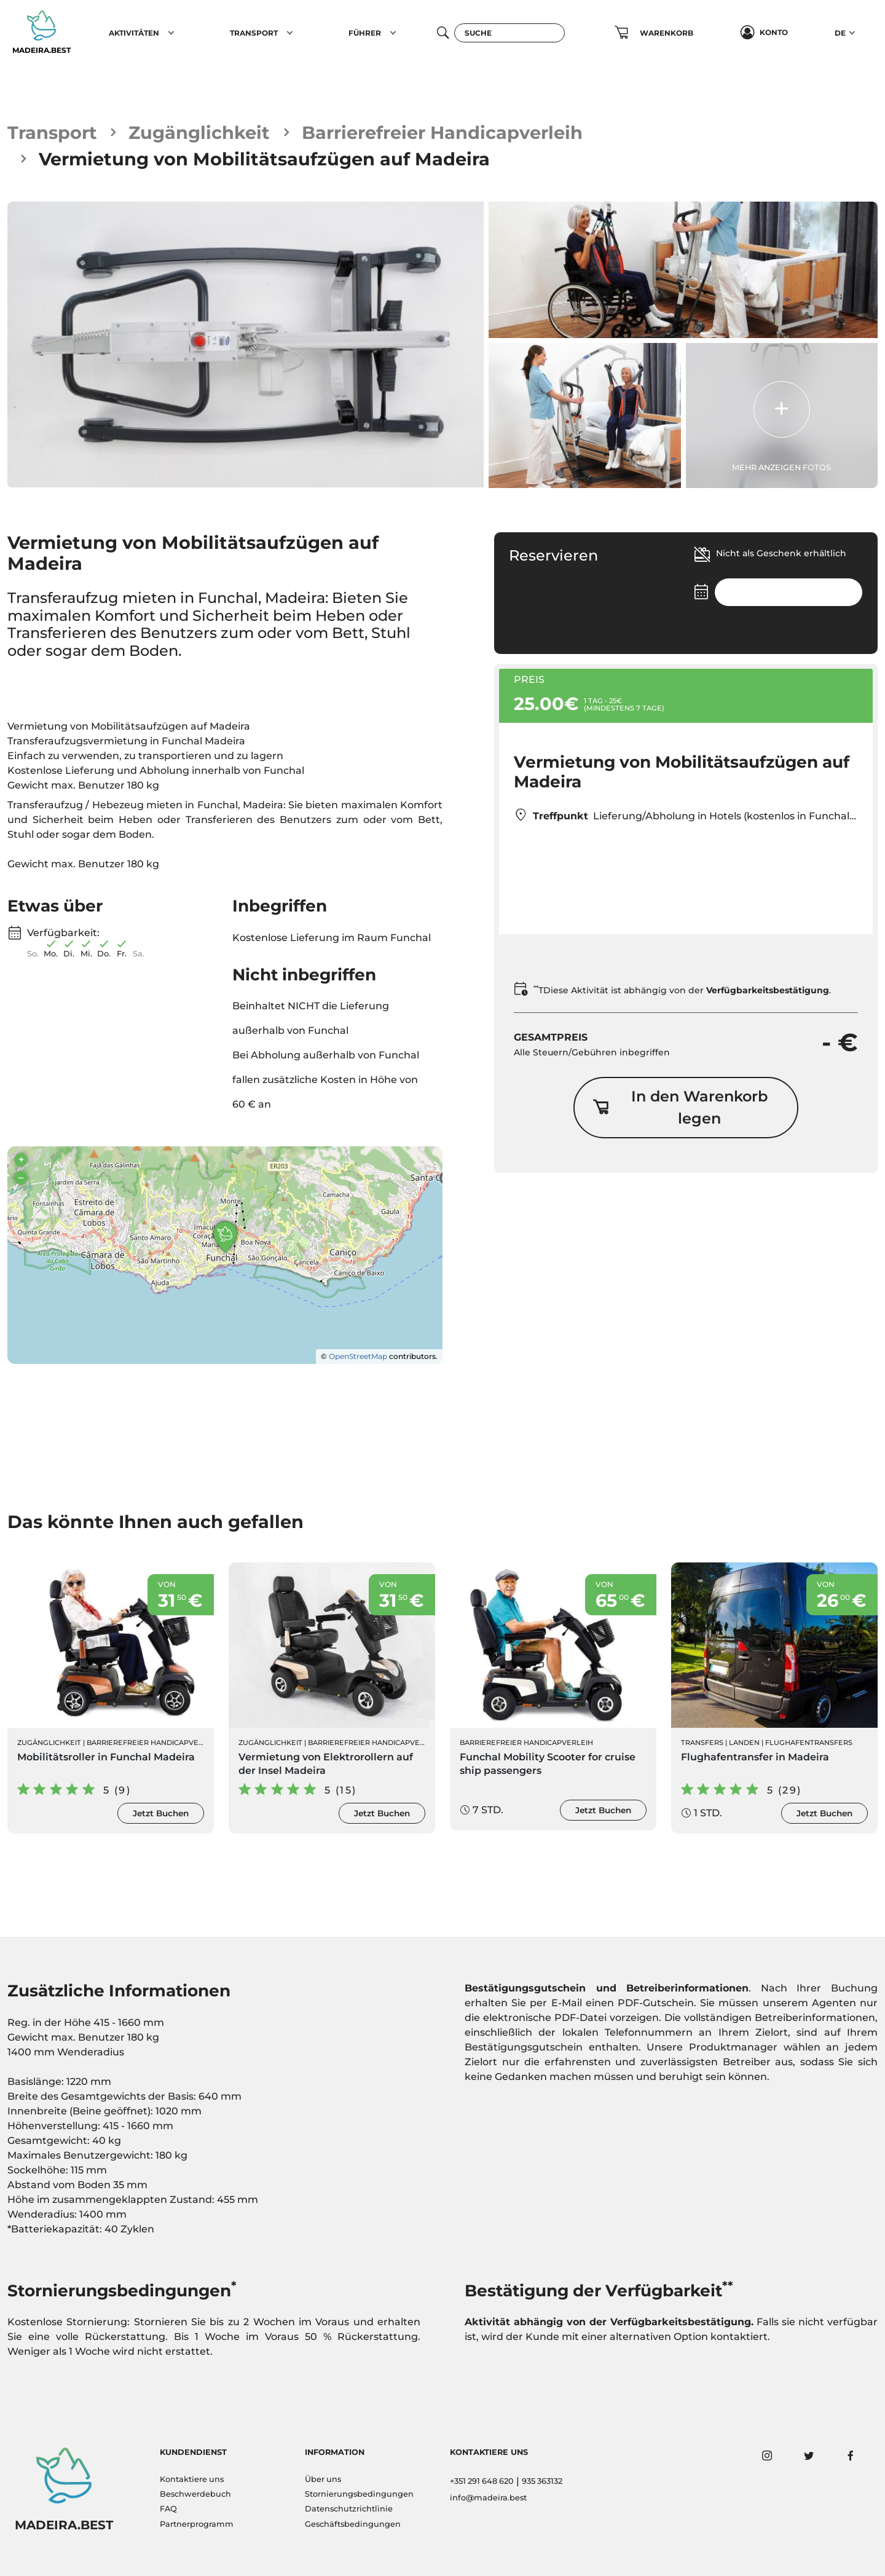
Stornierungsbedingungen (359, 2494)
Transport (52, 132)
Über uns (323, 2479)
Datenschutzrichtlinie (349, 2508)
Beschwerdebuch (195, 2494)
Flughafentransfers (808, 1742)
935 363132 (542, 2481)
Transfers (702, 1742)
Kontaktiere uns (192, 2479)
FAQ (168, 2508)
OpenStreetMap (358, 1356)
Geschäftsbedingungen (353, 2524)
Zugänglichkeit (199, 132)
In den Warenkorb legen (680, 1107)
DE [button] (840, 32)
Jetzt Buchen (161, 1813)
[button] (171, 32)
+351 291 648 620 (482, 2481)
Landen (744, 1742)
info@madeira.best (488, 2497)
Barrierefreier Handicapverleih (442, 132)
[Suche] (509, 32)
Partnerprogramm (197, 2524)
